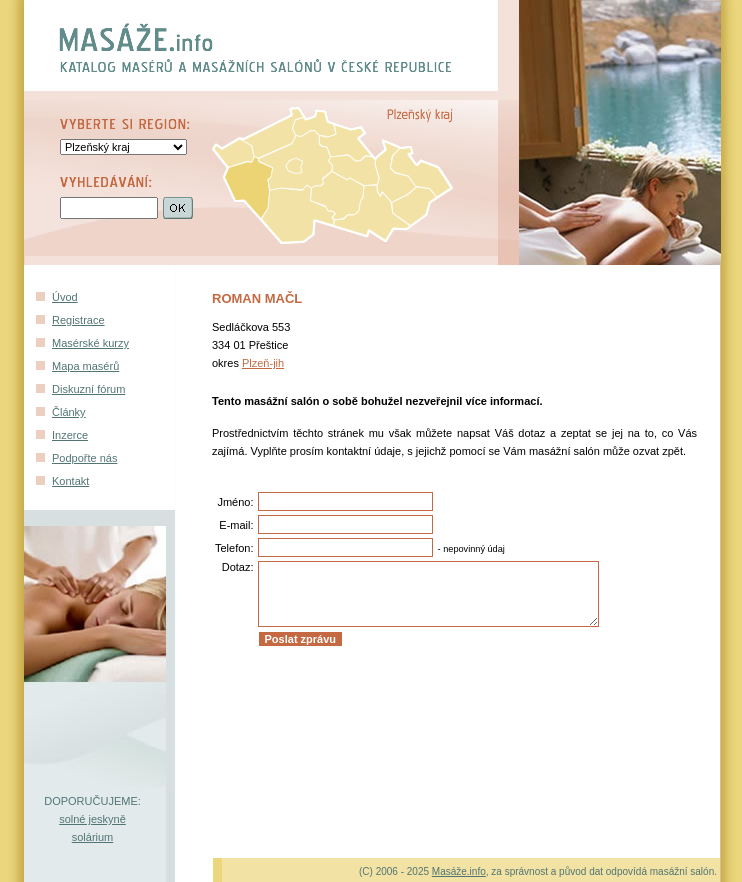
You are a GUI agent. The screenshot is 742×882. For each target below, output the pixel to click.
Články (69, 412)
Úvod (65, 297)
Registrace (78, 320)
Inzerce (70, 435)
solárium (93, 837)
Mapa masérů (85, 366)
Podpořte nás (84, 458)
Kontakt (70, 481)
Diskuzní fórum (88, 389)
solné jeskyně (92, 819)
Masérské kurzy (90, 343)
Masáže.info (459, 871)
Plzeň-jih (263, 363)
